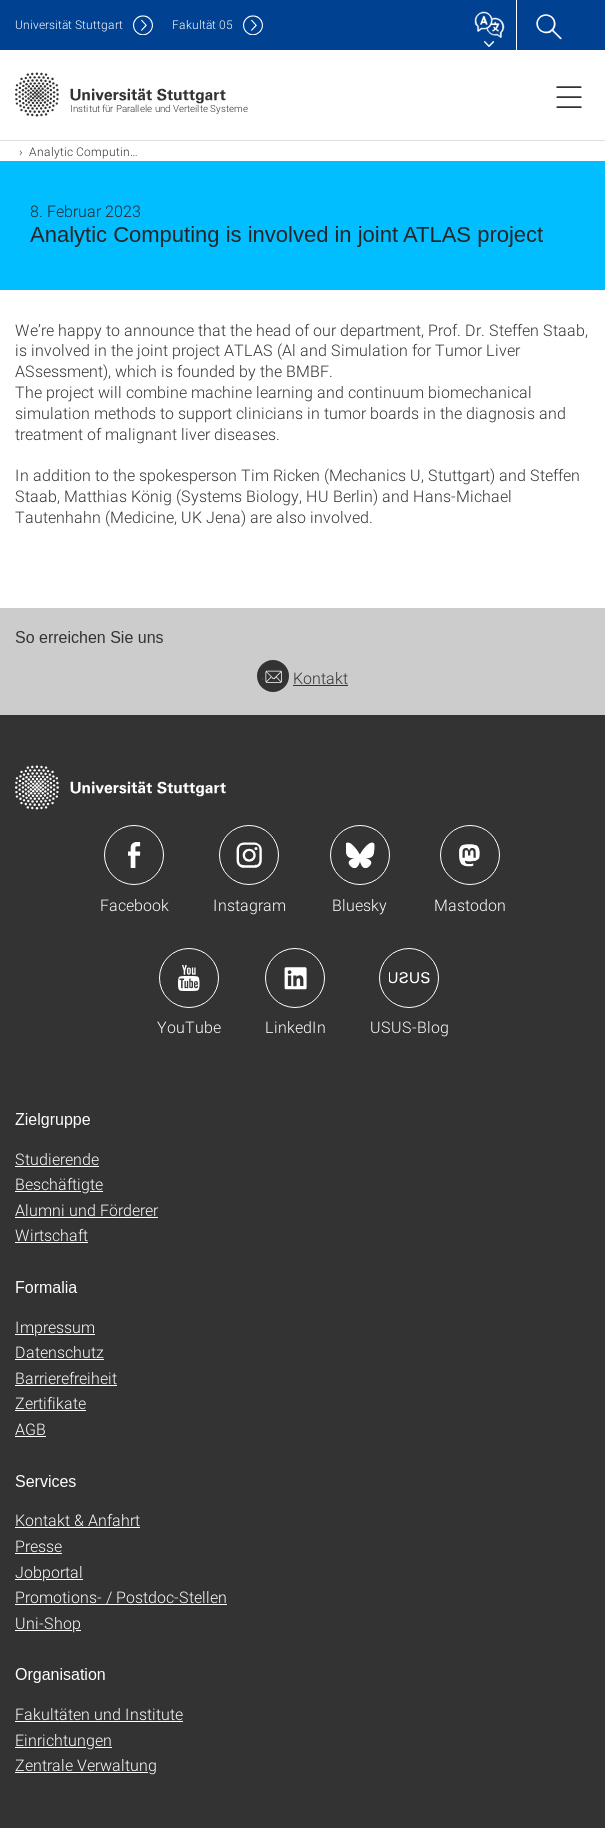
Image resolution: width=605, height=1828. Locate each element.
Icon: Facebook (134, 855)
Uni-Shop (48, 1622)
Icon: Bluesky (360, 855)
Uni (69, 24)
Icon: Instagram (249, 855)
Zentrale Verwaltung (86, 1764)
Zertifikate (50, 1402)
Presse (38, 1545)
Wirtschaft (51, 1234)
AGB (30, 1428)
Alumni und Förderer (86, 1209)
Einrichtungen (63, 1739)
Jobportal (49, 1571)
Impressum (55, 1326)
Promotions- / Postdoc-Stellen (121, 1596)
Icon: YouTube (189, 978)
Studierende (57, 1158)
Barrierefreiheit (66, 1377)
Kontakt (302, 677)
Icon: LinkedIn (295, 978)
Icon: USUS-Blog (409, 978)
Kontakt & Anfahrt (77, 1519)
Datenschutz (59, 1351)
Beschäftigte (59, 1183)
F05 (202, 24)
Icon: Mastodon (470, 855)
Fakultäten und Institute (99, 1713)
